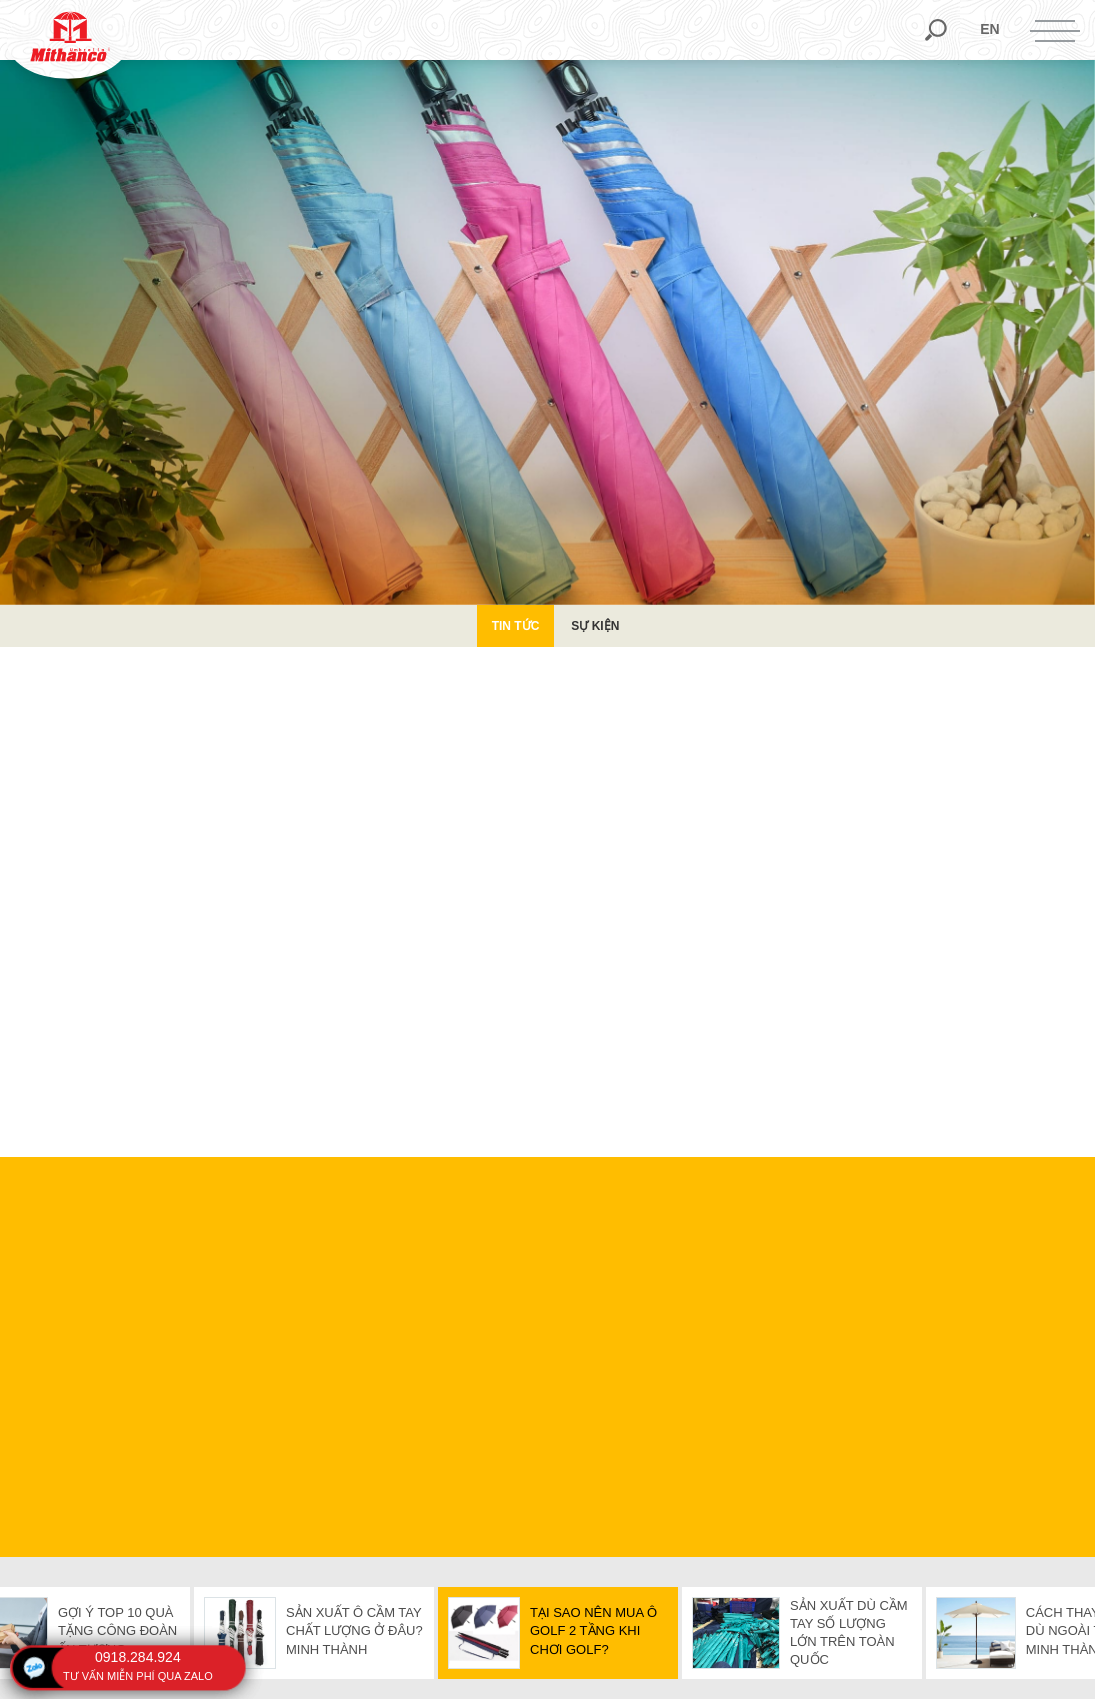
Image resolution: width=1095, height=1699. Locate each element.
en (989, 29)
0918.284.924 (138, 1657)
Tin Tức (516, 626)
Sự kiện (595, 626)
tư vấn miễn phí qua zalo (138, 1676)
